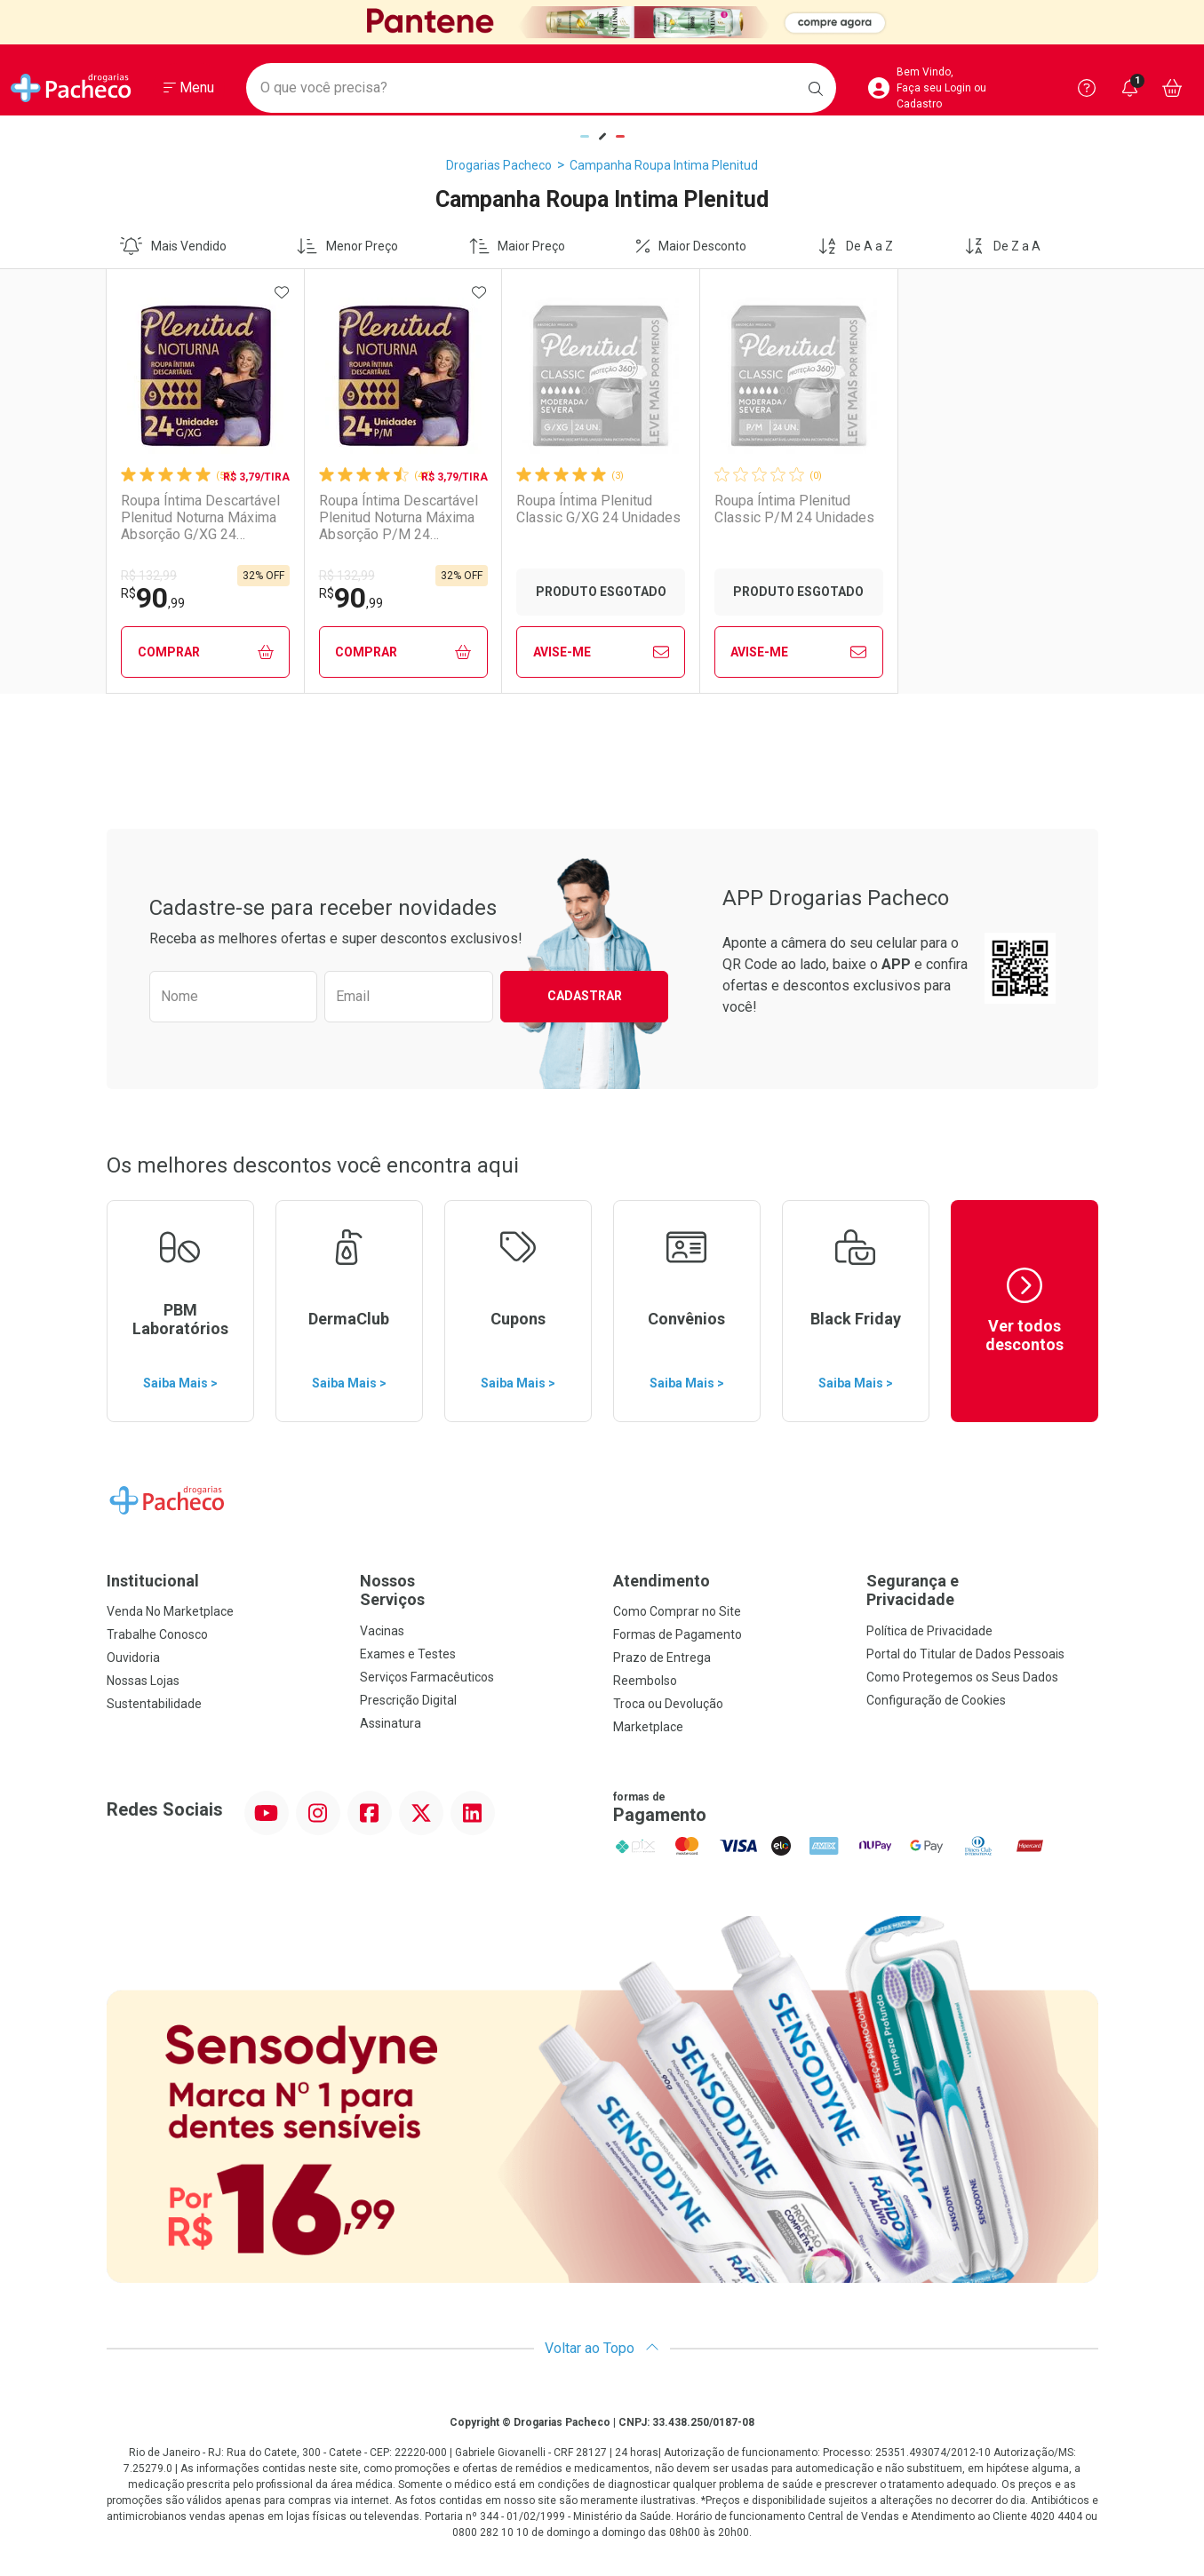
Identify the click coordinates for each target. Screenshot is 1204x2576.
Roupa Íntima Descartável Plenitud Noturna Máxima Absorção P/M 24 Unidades (398, 518)
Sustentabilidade (154, 1704)
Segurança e (982, 1590)
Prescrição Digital (408, 1700)
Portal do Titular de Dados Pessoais (965, 1654)
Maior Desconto (691, 246)
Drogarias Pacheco (499, 165)
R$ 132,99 (149, 575)
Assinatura (390, 1723)
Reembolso (645, 1681)
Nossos (476, 1590)
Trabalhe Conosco (157, 1634)
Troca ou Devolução (668, 1704)
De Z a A (1002, 246)
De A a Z (855, 246)
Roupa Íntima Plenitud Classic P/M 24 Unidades (794, 509)
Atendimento (661, 1580)
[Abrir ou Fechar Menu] (189, 88)
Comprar (206, 652)
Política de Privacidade (929, 1631)
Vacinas (382, 1631)
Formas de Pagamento (677, 1634)
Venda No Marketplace (170, 1611)
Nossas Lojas (143, 1681)
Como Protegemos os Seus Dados (962, 1677)
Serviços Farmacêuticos (427, 1677)
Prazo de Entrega (662, 1657)
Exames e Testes (408, 1654)
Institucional (153, 1580)
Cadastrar (584, 996)
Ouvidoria (133, 1657)
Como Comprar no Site (677, 1611)
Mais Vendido (173, 246)
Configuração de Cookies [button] (936, 1700)
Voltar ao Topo (602, 2348)
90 (153, 598)
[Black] (602, 21)
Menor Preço (347, 246)
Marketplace (648, 1727)
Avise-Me (601, 652)
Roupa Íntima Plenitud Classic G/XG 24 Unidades (598, 509)
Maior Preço (517, 246)
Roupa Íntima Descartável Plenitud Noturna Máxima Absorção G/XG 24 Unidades (200, 518)
